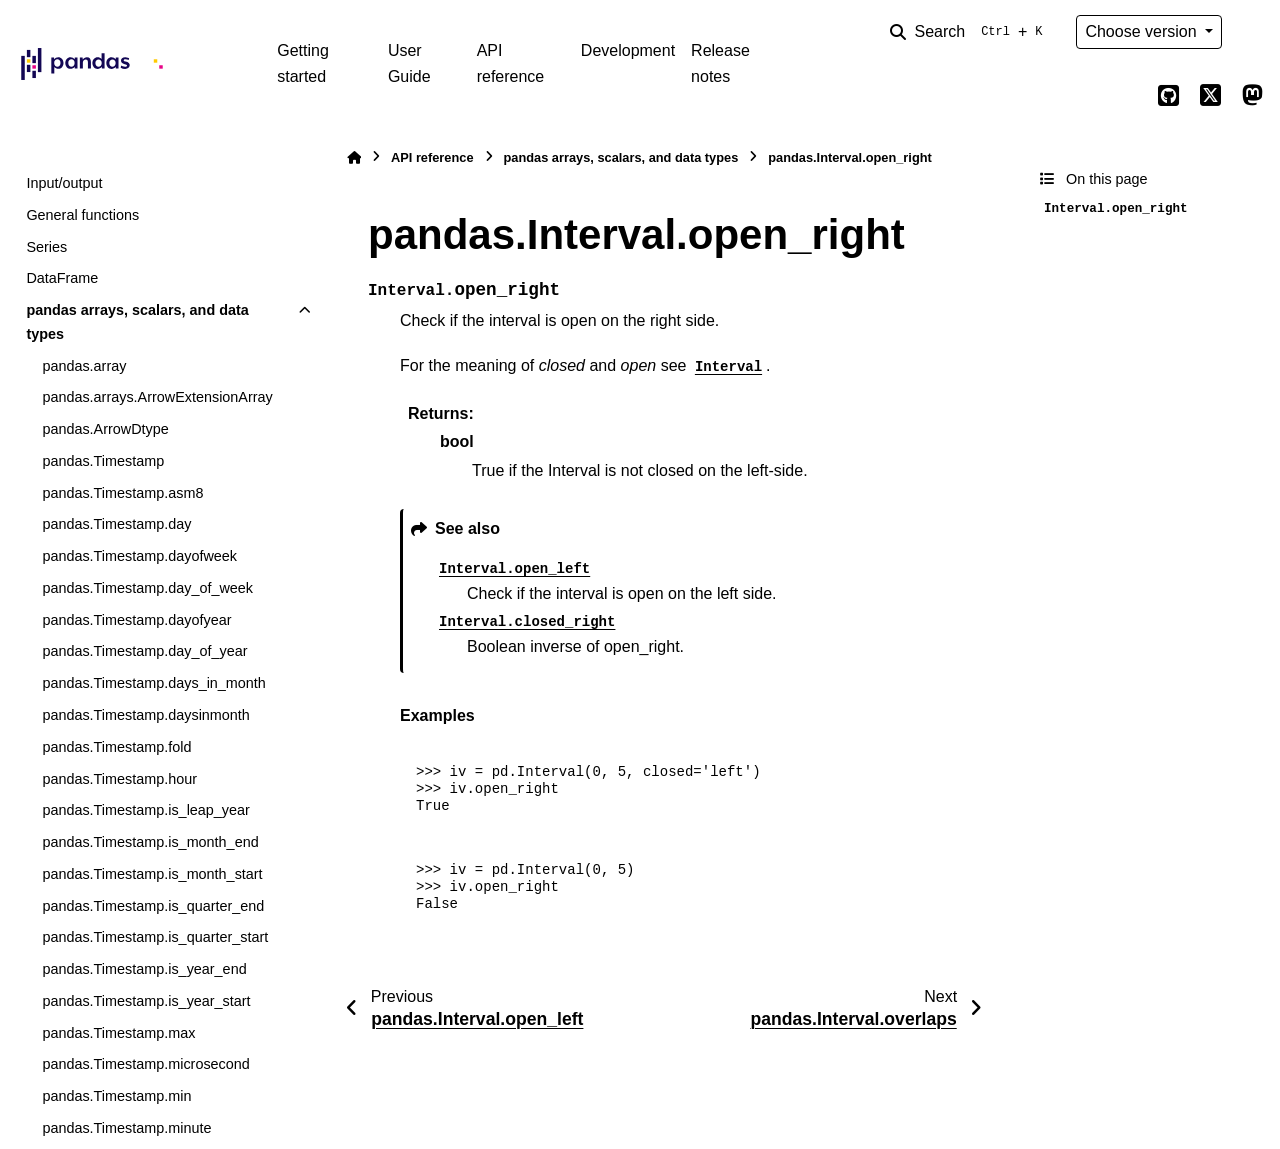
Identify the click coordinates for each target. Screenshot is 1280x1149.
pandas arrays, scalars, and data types (137, 322)
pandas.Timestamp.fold (116, 747)
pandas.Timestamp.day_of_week (147, 588)
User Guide (409, 63)
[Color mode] (1252, 32)
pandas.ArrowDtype (105, 429)
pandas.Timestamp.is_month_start (152, 874)
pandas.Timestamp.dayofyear (136, 620)
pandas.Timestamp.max (118, 1033)
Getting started (303, 63)
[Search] (970, 32)
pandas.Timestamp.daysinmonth (145, 715)
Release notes (720, 63)
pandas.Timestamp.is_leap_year (145, 810)
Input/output (64, 183)
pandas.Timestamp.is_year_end (144, 969)
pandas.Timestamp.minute (126, 1128)
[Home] (354, 157)
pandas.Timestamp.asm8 (122, 493)
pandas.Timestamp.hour (119, 779)
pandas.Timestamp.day (116, 524)
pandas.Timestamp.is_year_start (146, 1001)
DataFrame (62, 278)
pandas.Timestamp (103, 461)
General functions (82, 215)
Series (46, 247)
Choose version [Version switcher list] (1143, 31)
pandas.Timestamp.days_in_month (153, 683)
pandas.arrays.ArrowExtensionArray (157, 397)
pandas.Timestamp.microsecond (145, 1064)
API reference (511, 63)
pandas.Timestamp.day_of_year (144, 651)
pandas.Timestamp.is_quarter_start (155, 937)
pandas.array (84, 366)
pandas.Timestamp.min (116, 1096)
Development (628, 50)
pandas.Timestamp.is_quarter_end (153, 906)
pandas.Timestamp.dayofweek (139, 556)
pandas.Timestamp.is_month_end (150, 842)
